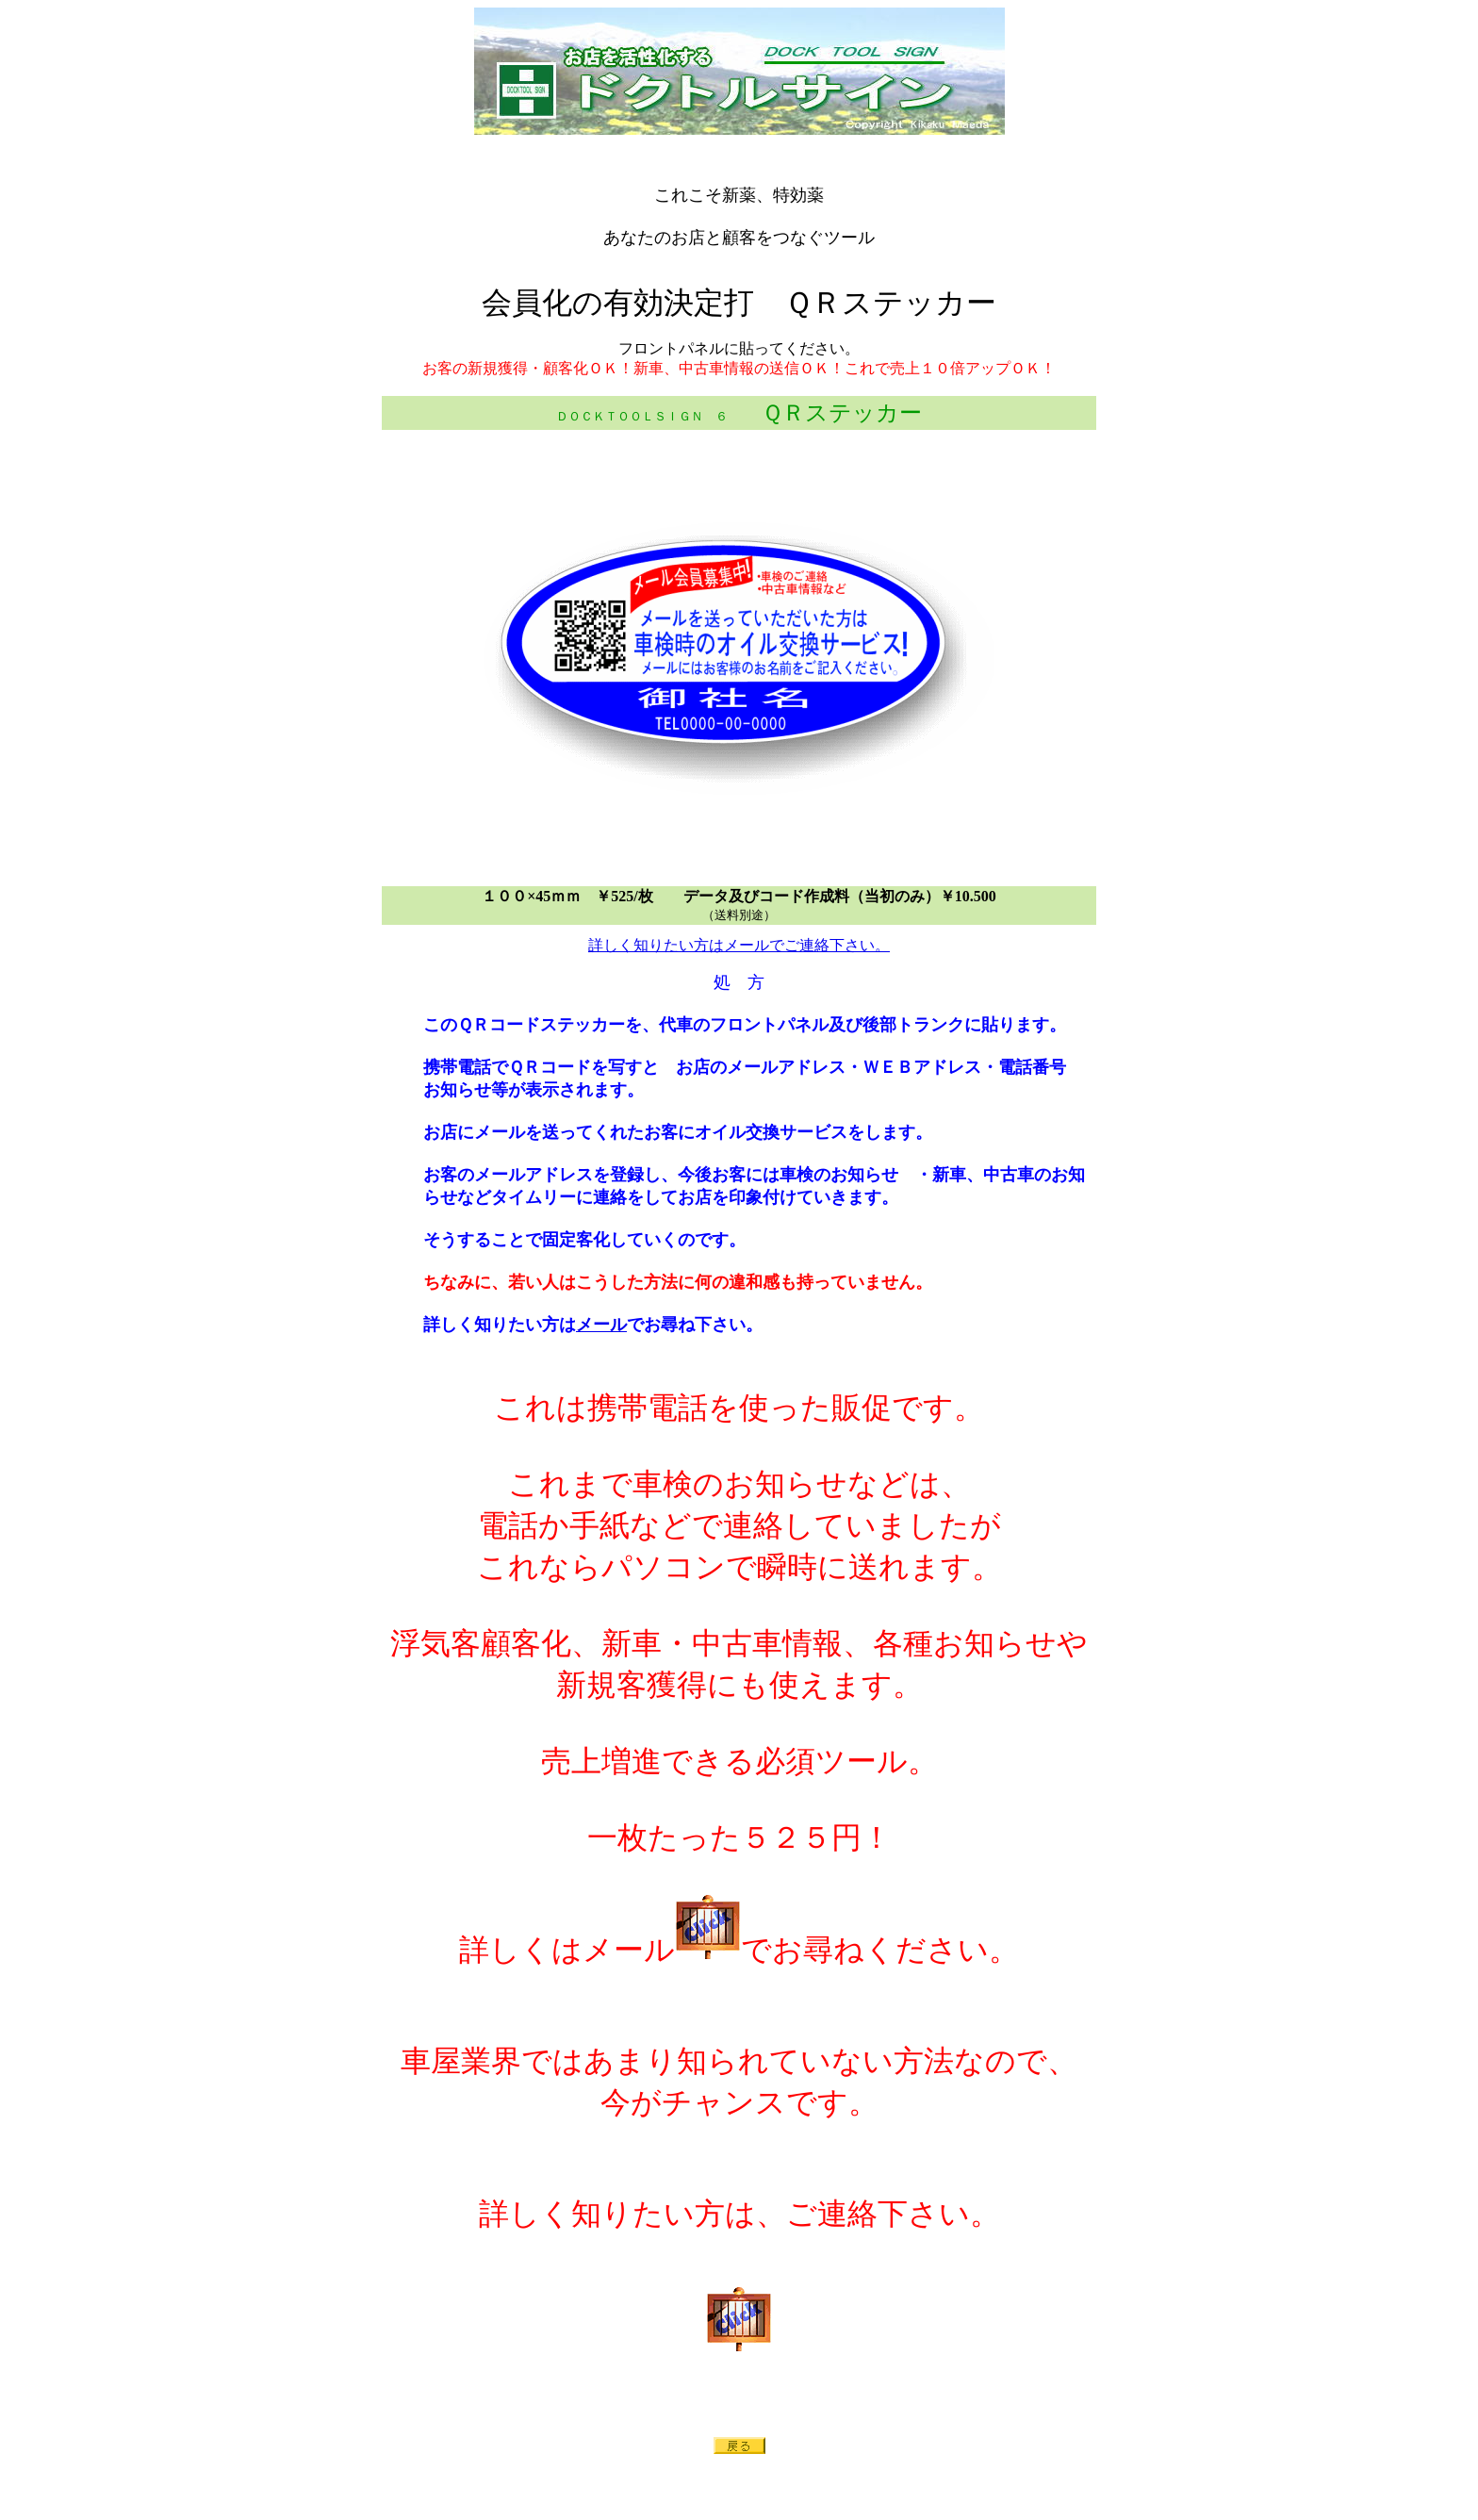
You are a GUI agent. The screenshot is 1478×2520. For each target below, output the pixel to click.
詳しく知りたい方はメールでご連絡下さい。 (739, 945)
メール (601, 1324)
